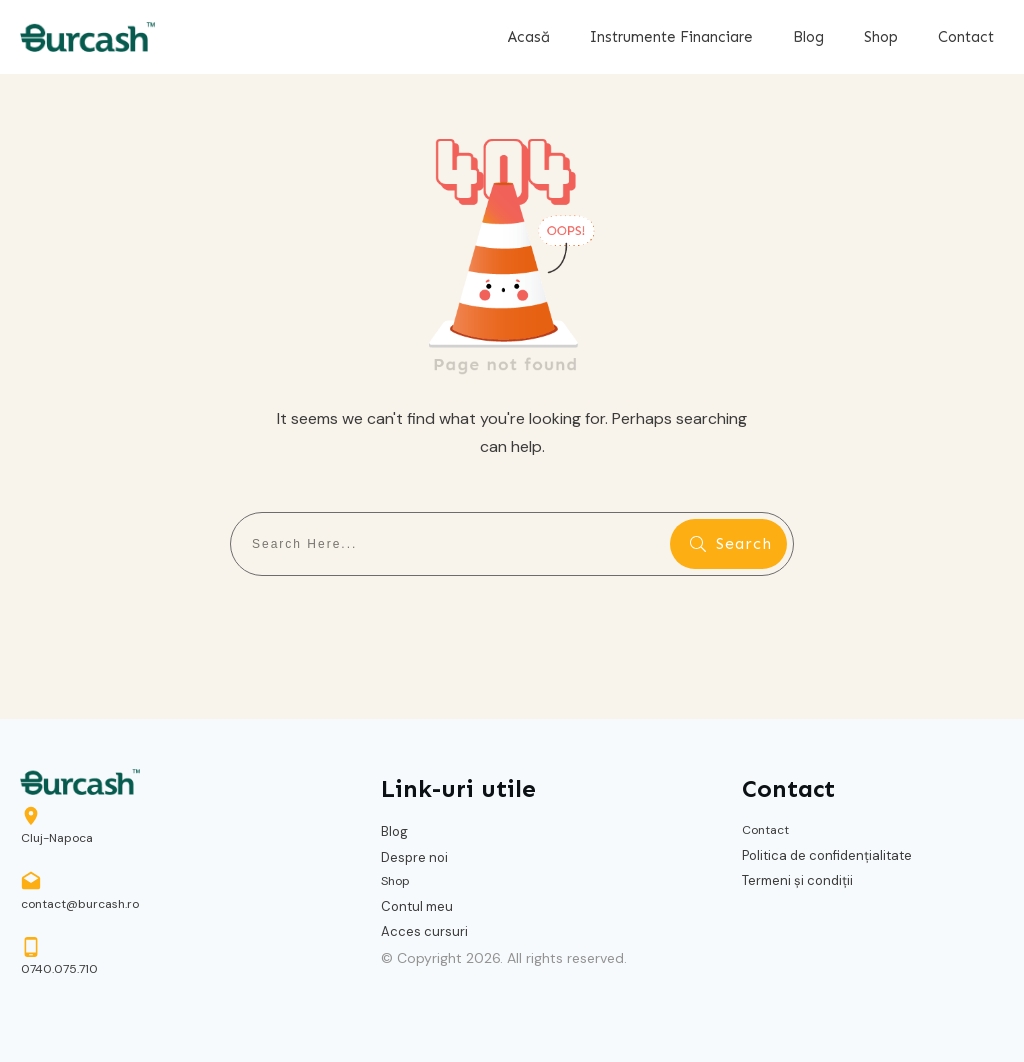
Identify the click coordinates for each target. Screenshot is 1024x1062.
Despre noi (414, 857)
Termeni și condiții (797, 880)
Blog (394, 831)
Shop (395, 881)
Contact (765, 830)
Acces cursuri (424, 931)
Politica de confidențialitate (827, 855)
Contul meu (417, 906)
